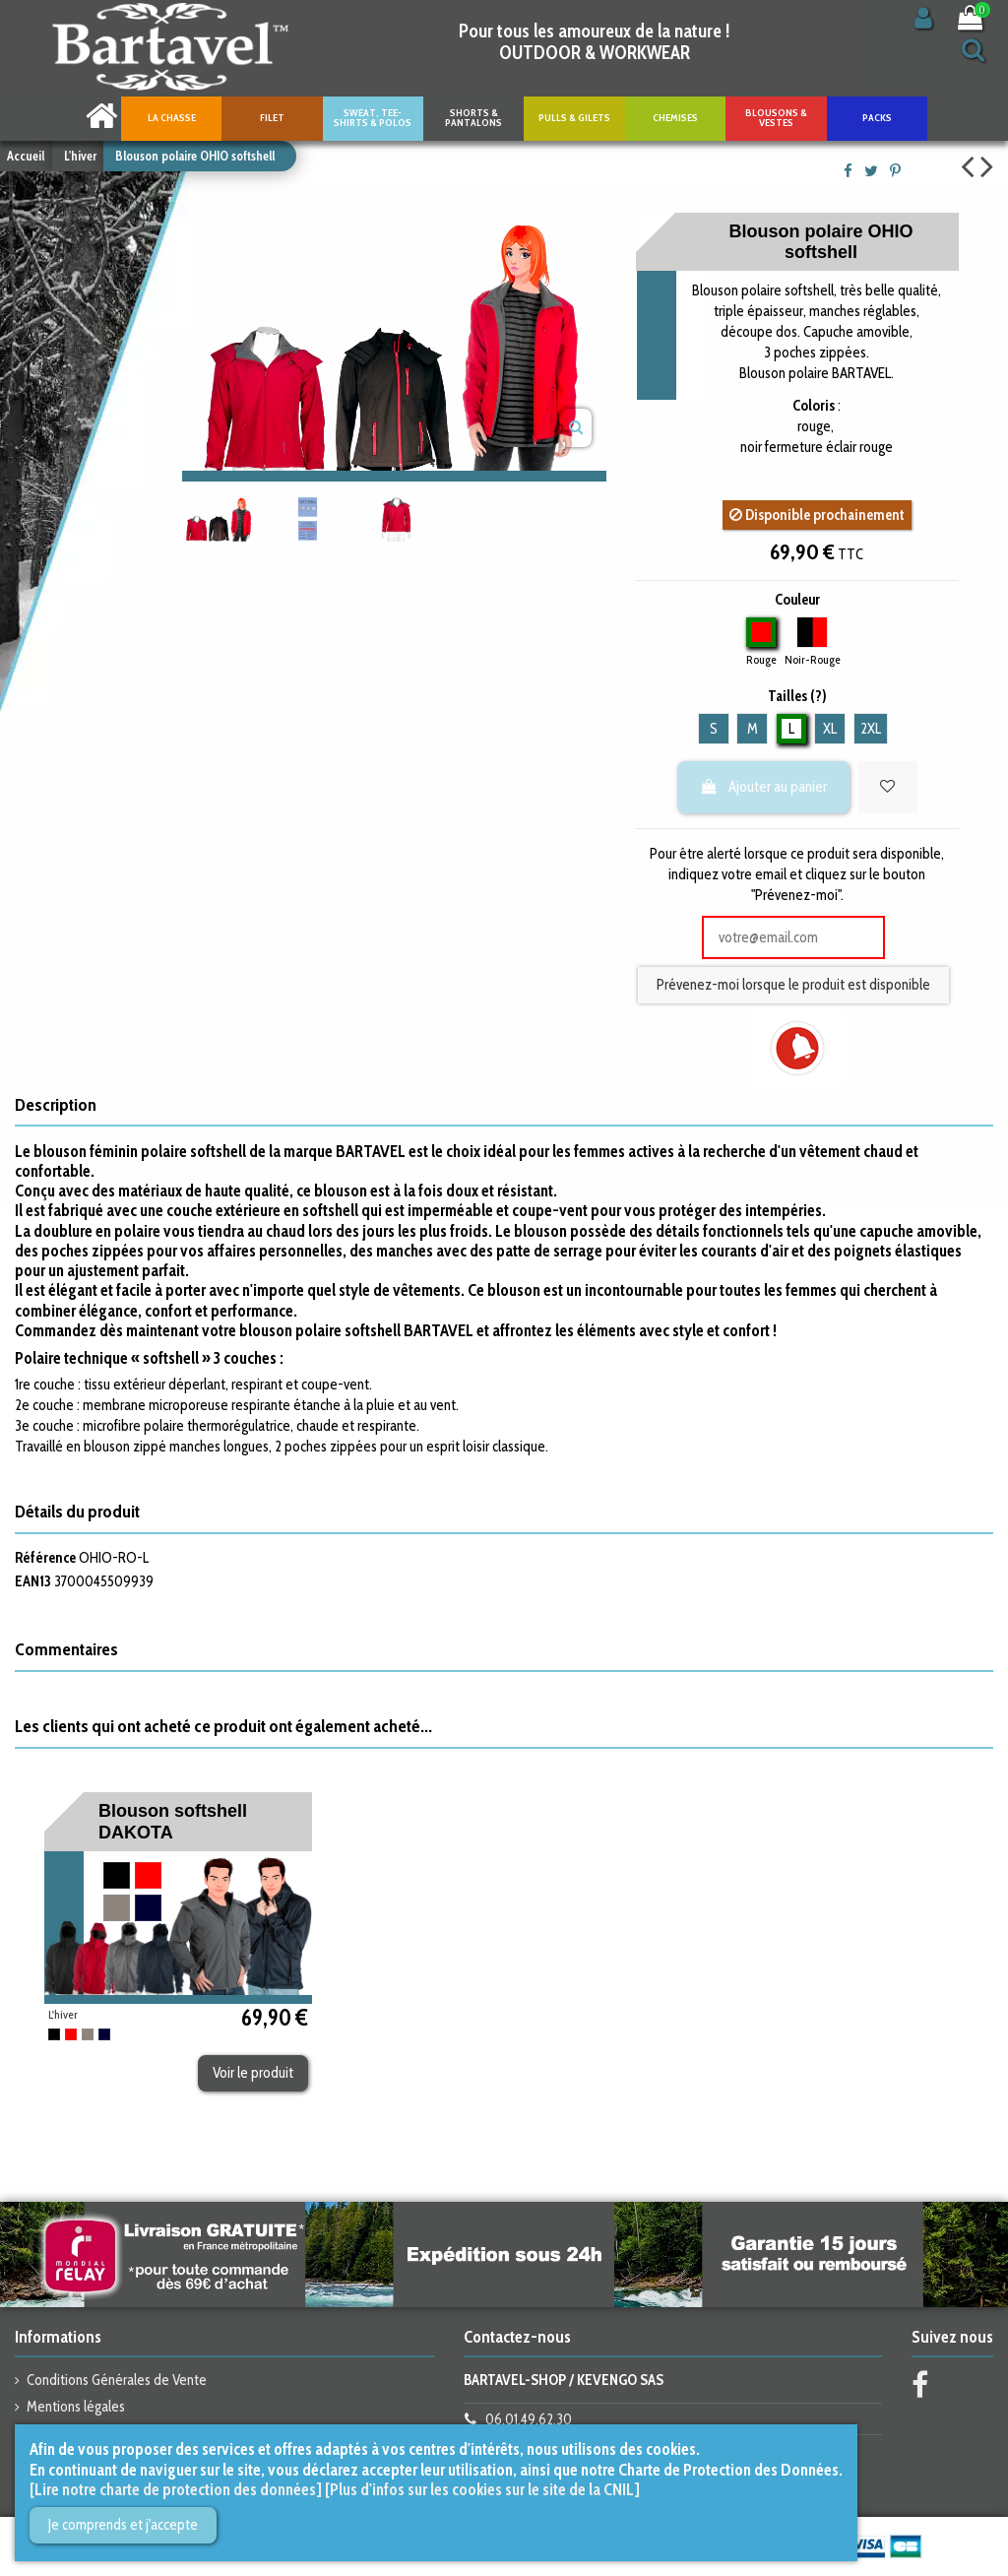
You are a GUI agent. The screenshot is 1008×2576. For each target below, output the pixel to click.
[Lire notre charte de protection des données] (176, 2489)
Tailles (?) (797, 696)
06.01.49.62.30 (528, 2419)
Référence (45, 1558)
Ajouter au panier (764, 787)
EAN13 (33, 1581)
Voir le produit (253, 2073)
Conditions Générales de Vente (117, 2380)
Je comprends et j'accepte (123, 2525)
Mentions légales (76, 2406)
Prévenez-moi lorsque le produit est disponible (793, 985)
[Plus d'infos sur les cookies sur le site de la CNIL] (482, 2489)
